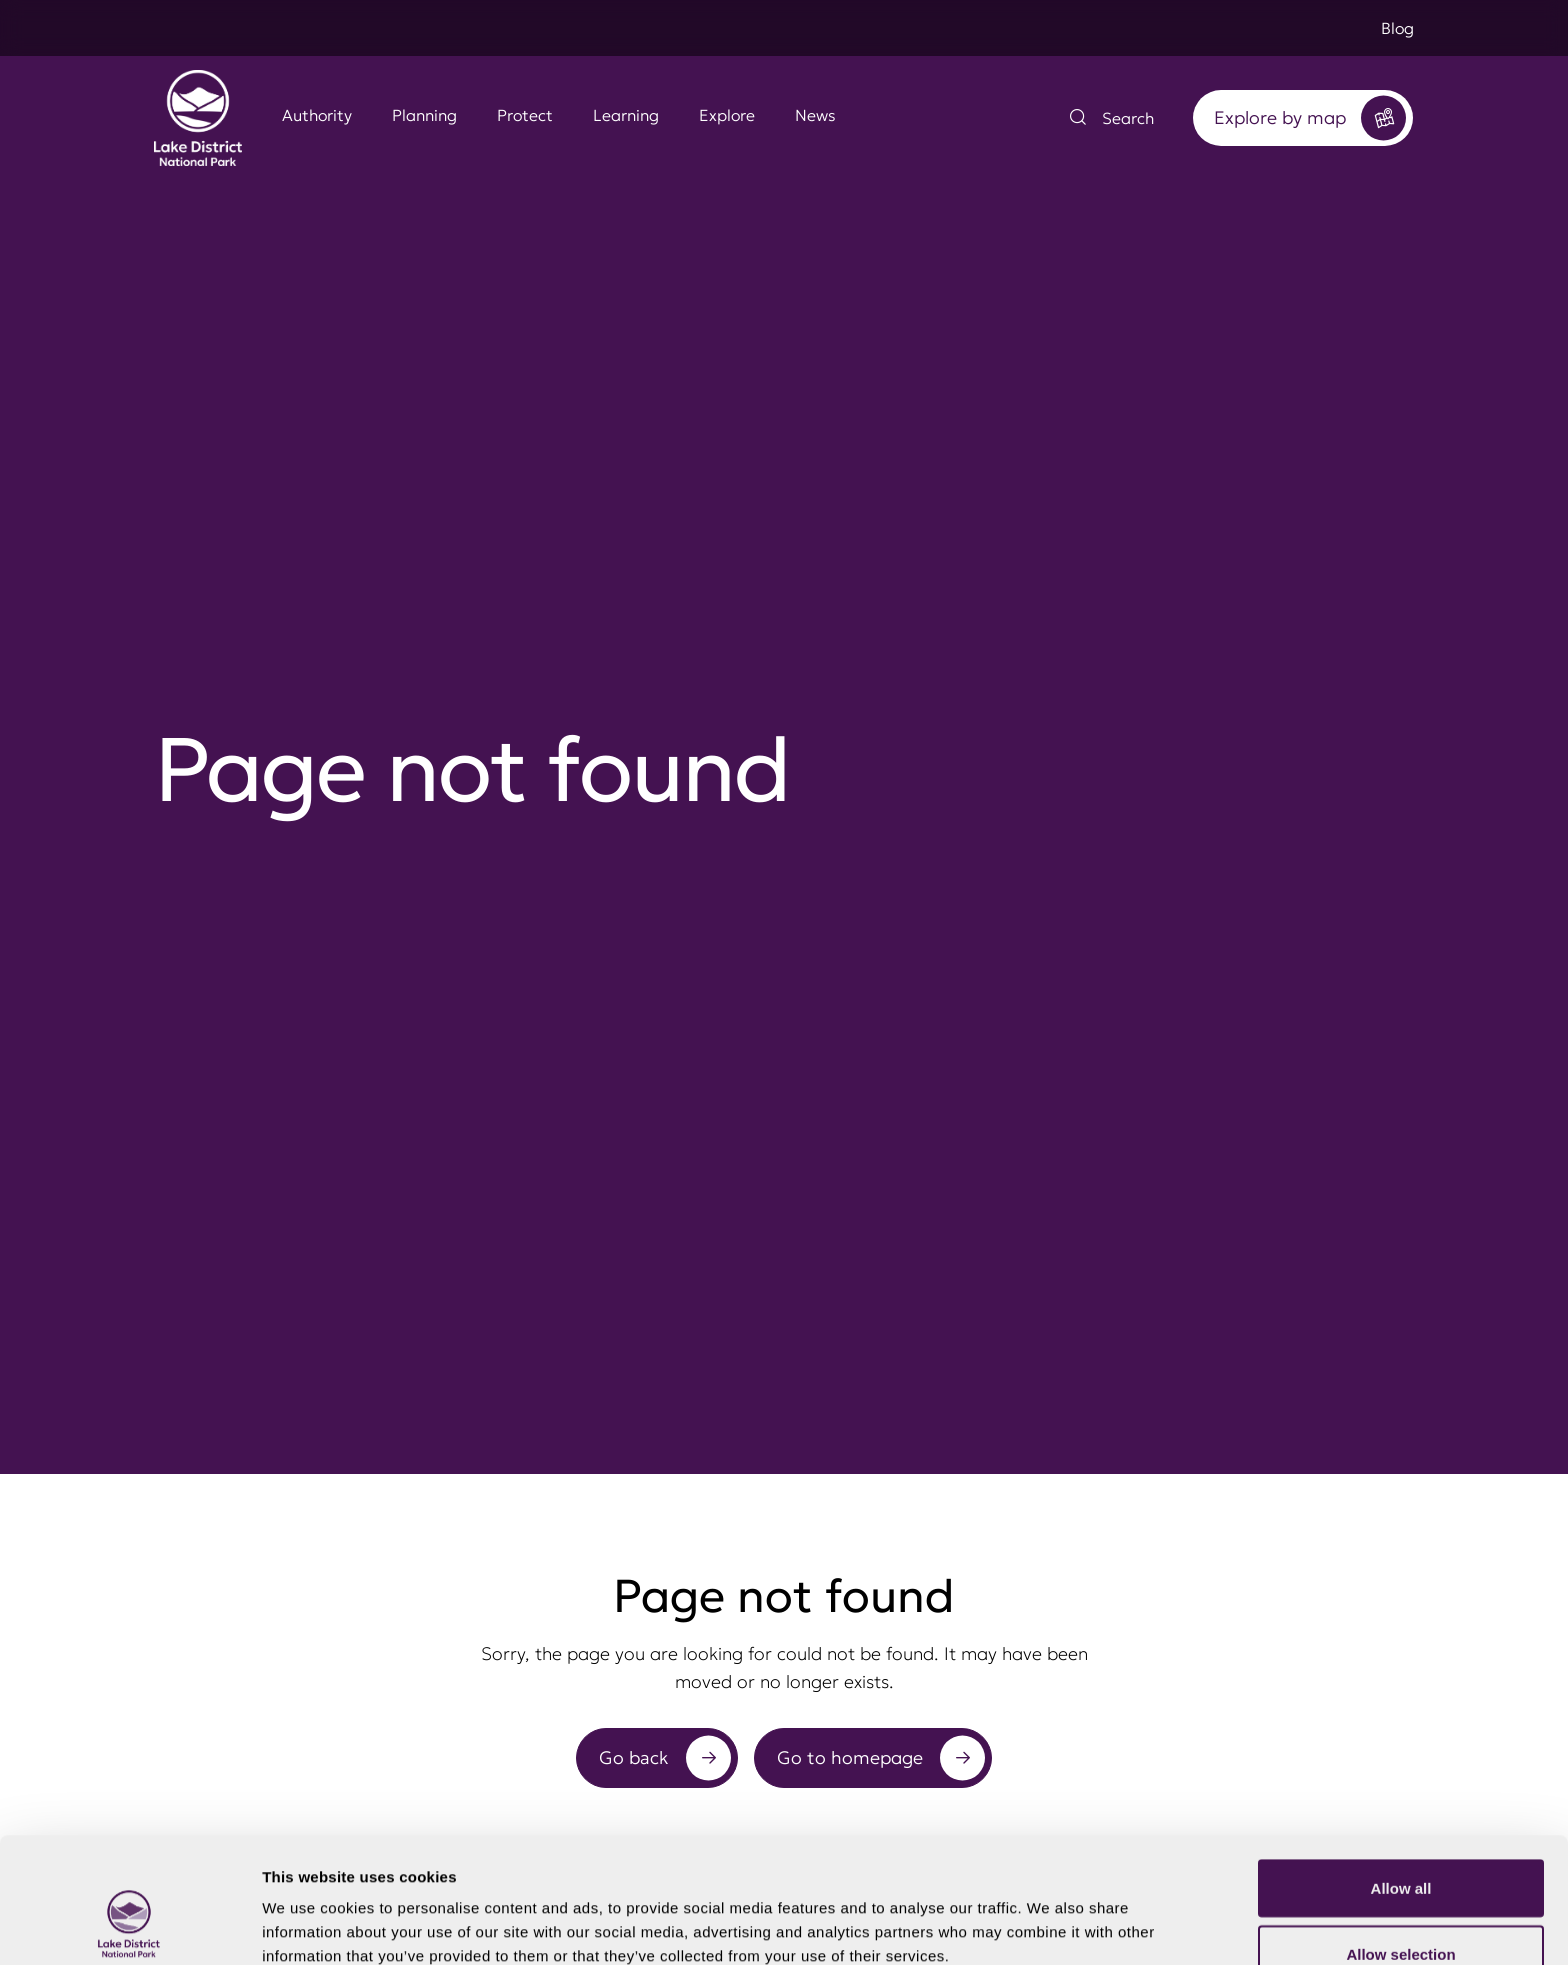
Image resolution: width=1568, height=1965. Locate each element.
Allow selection (1400, 1846)
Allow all (1401, 1780)
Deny (1401, 1911)
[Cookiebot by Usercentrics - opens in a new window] (129, 1926)
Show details (1049, 1913)
